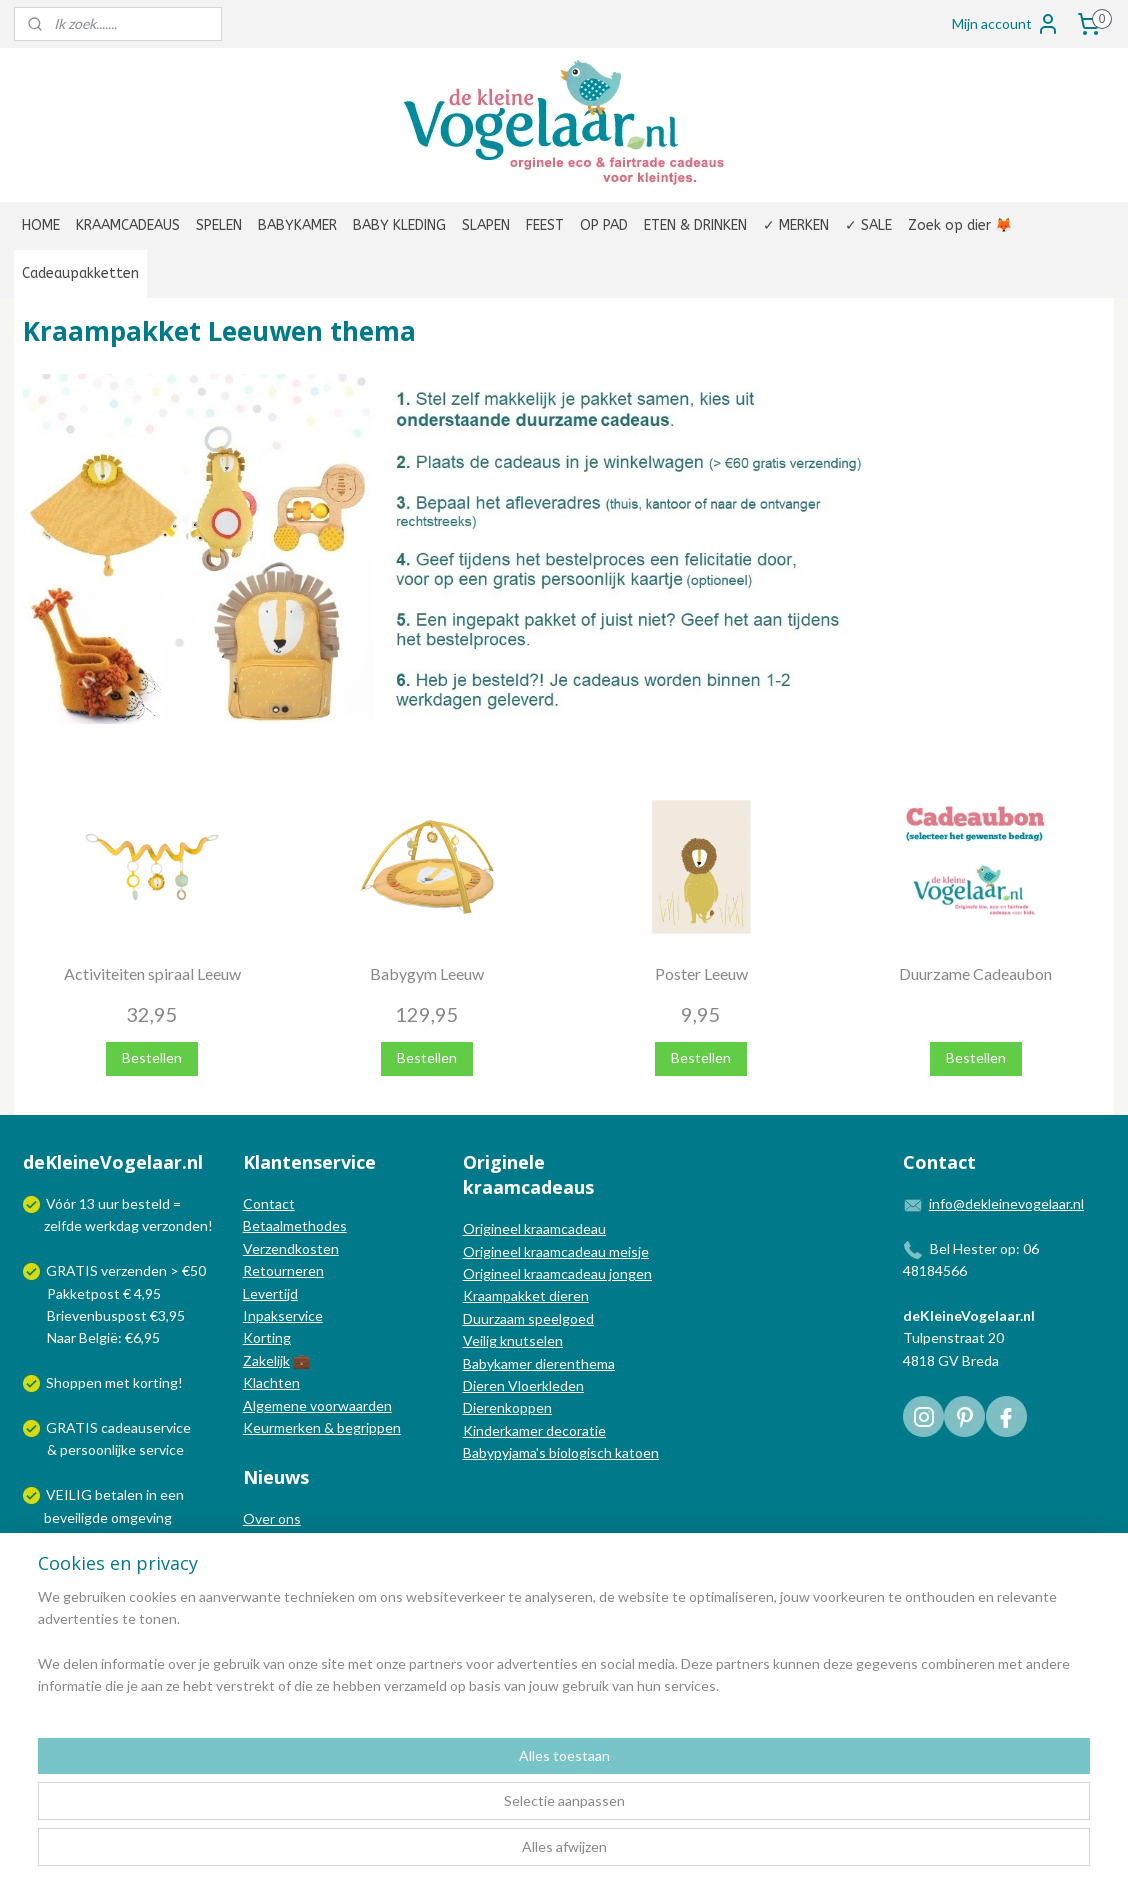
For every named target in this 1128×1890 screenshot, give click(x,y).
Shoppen (74, 1382)
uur (108, 1203)
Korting (267, 1337)
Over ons (272, 1518)
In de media (279, 1540)
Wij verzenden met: (106, 1561)
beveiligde (76, 1517)
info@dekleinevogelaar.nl (1006, 1203)
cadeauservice (146, 1427)
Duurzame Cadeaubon (975, 972)
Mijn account (1006, 24)
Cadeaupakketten (80, 273)
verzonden (175, 1225)
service (160, 1449)
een (172, 1494)
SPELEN (219, 225)
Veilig (481, 1340)
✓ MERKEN (796, 225)
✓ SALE (868, 225)
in (151, 1494)
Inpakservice (283, 1315)
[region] (432, 1811)
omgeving (141, 1517)
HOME (41, 225)
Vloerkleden (544, 1385)
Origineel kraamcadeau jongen (557, 1273)
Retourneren (283, 1270)
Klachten (271, 1382)
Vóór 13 (72, 1203)
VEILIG (70, 1494)
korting (155, 1382)
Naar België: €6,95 (103, 1337)
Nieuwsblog (280, 1562)
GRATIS (73, 1427)
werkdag (112, 1225)
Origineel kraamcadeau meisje (556, 1251)
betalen (119, 1494)
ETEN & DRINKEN (695, 225)
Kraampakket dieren (526, 1295)
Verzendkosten (291, 1248)
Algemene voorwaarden (317, 1405)
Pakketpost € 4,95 (93, 1293)
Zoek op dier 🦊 (960, 225)
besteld (146, 1203)
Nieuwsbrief (281, 1585)
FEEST (545, 225)
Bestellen (152, 1057)
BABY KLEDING (399, 225)
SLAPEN (486, 225)
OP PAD (604, 225)
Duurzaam (495, 1318)
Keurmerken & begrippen (322, 1427)
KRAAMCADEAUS (128, 225)
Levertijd (270, 1293)
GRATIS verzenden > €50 (126, 1270)
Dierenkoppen (507, 1407)
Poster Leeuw (701, 972)
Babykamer (497, 1363)
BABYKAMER (297, 225)
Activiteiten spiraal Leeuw (152, 972)
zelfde (63, 1225)
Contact (269, 1203)
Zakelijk (266, 1360)
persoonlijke (98, 1449)
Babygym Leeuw (427, 972)
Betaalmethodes (295, 1225)
